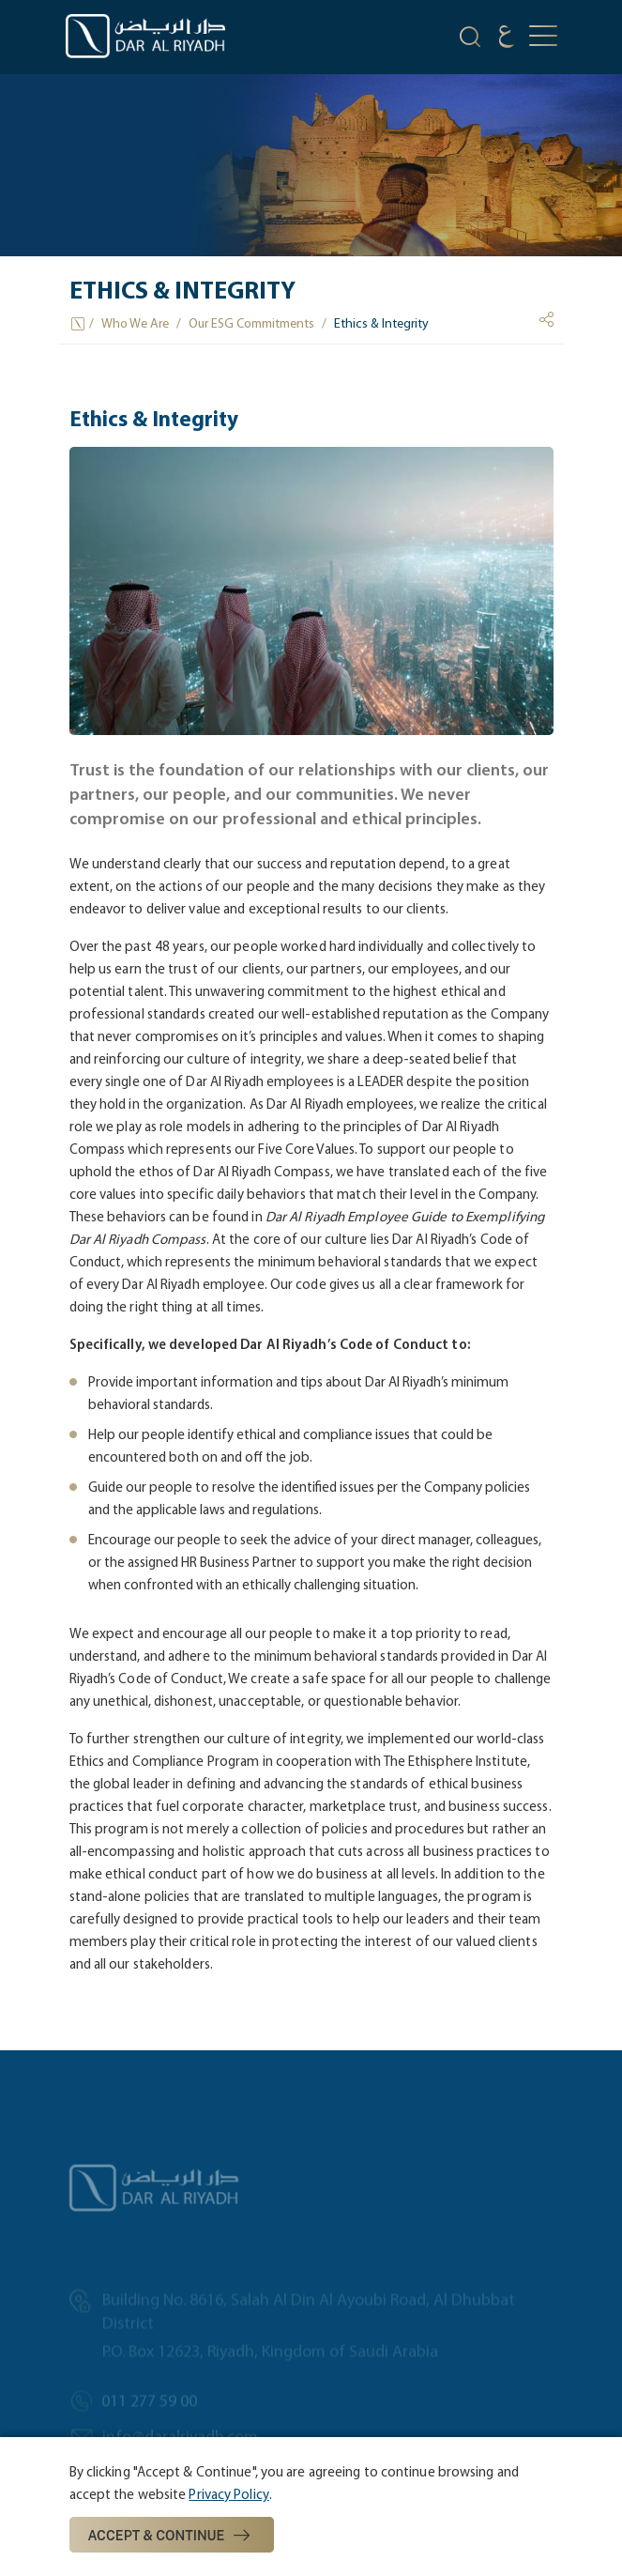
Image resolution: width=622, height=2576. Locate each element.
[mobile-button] (543, 37)
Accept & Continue (172, 2535)
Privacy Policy (228, 2494)
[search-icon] (470, 39)
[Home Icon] (79, 324)
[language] (506, 39)
